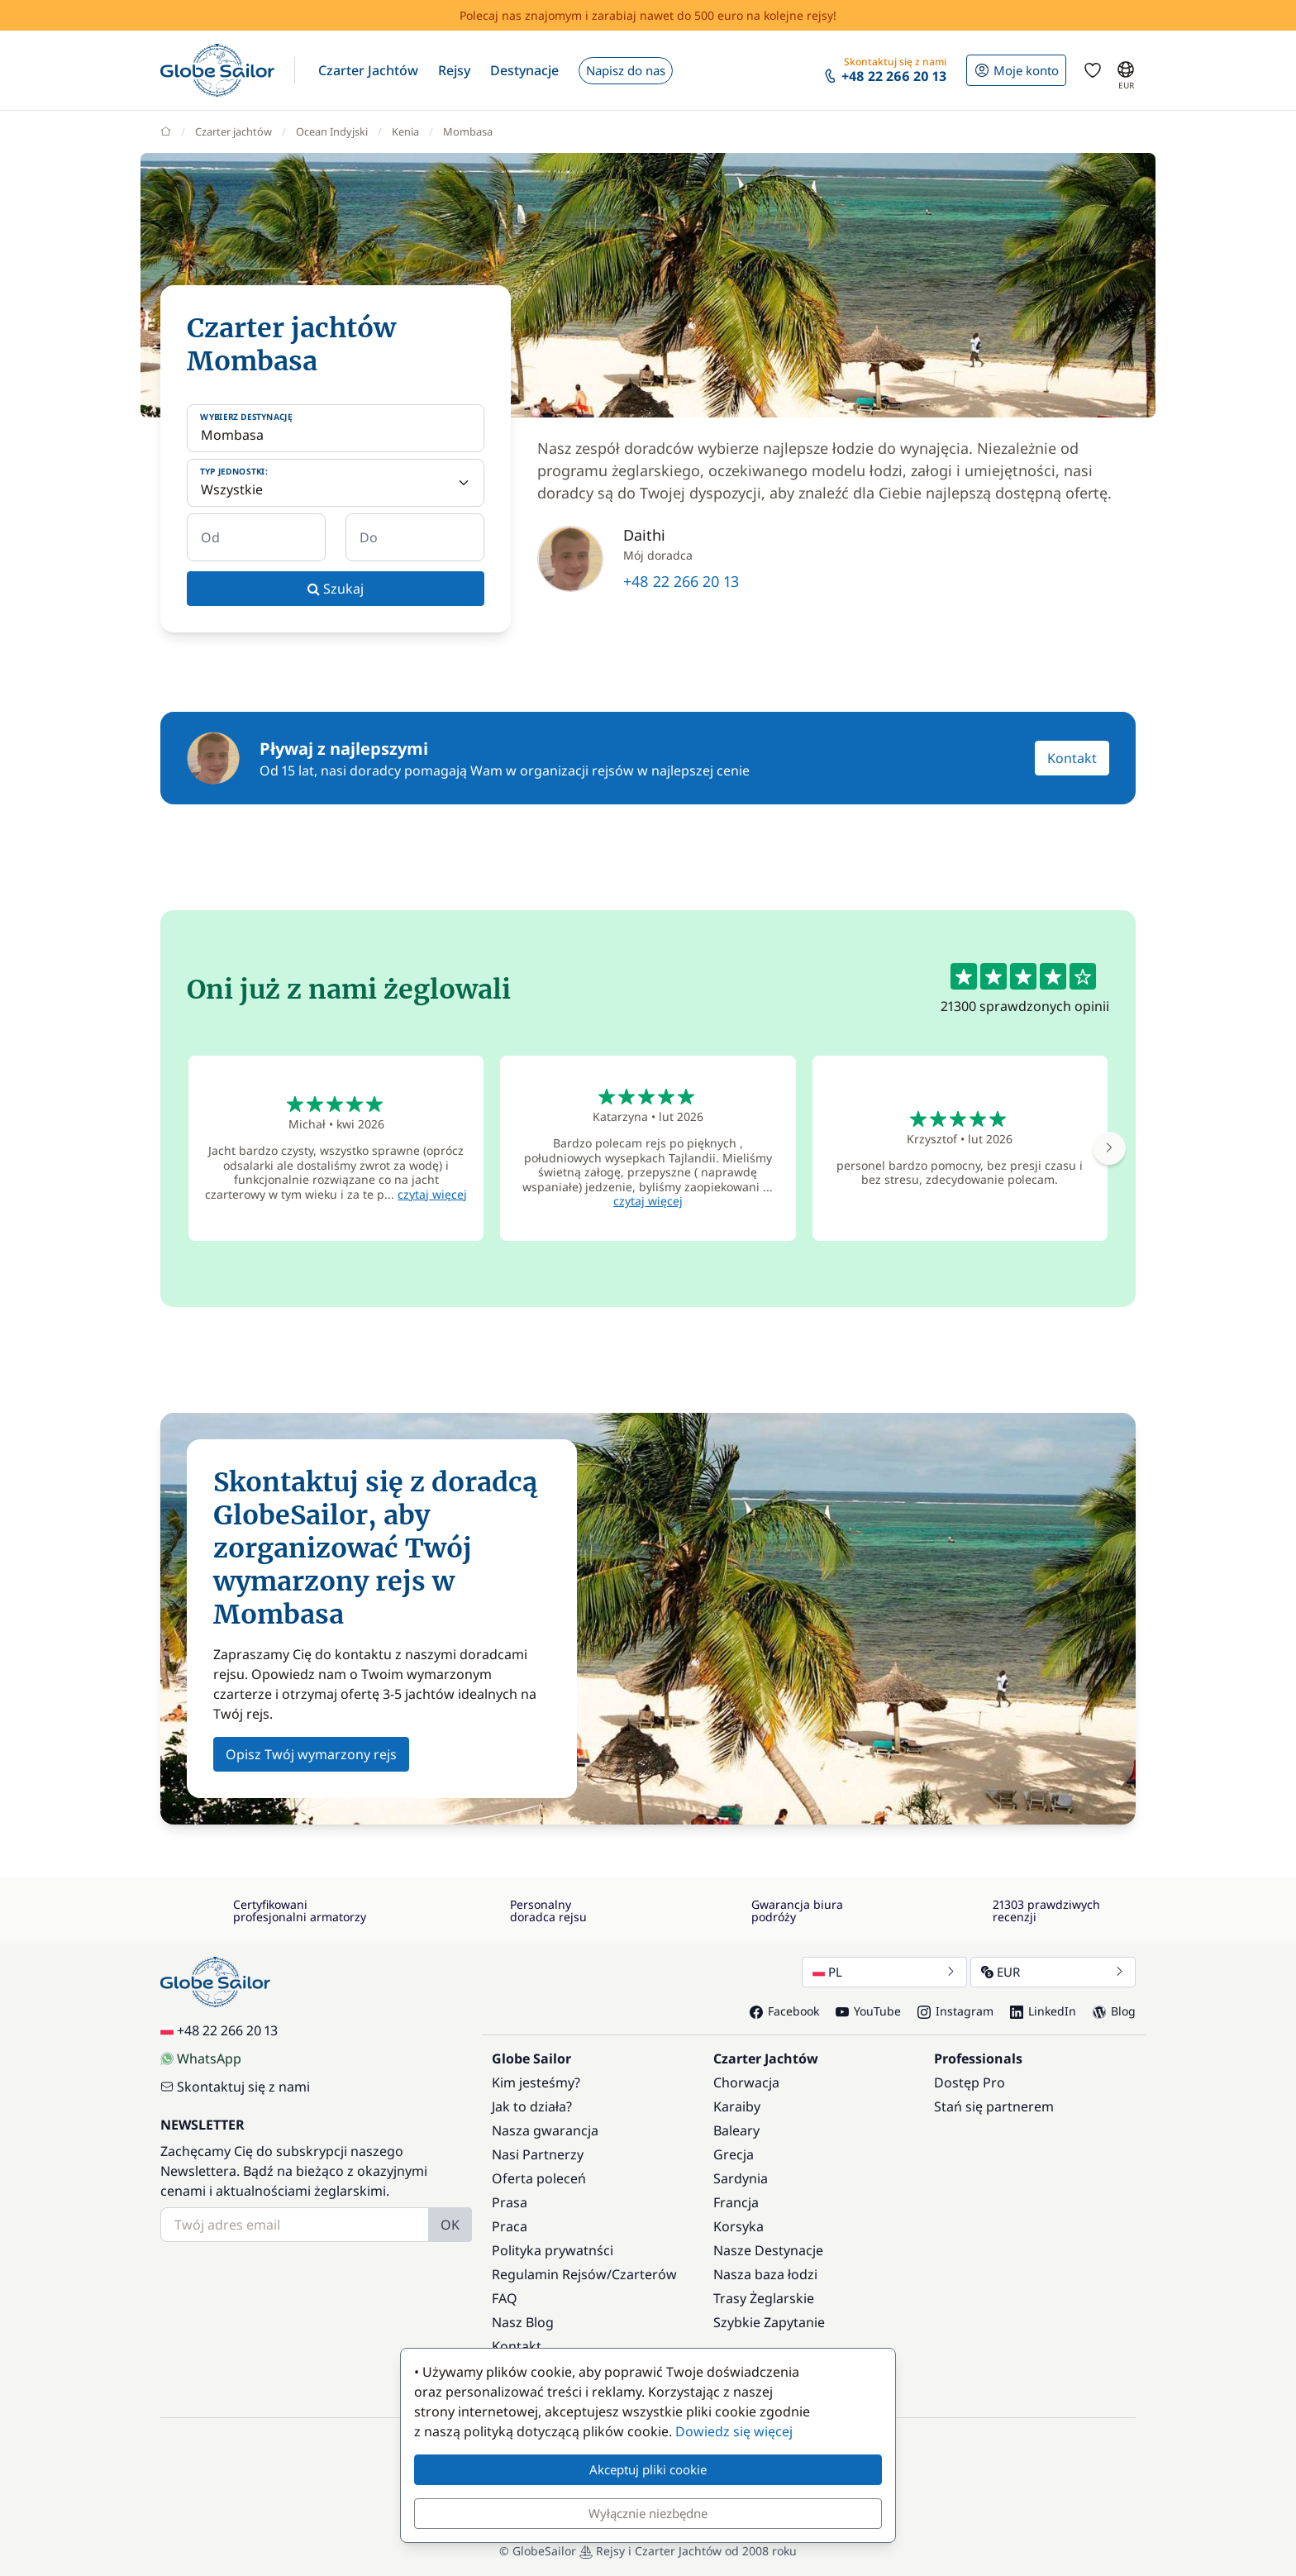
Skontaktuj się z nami (235, 2086)
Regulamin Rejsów (549, 2274)
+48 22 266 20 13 (681, 581)
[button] (368, 70)
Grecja (733, 2154)
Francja (736, 2202)
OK (450, 2225)
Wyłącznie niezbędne (648, 2513)
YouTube (868, 2011)
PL (884, 1971)
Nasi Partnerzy (538, 2154)
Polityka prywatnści (552, 2250)
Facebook (784, 2011)
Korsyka (738, 2226)
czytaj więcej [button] (432, 1194)
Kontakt (1072, 758)
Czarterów (644, 2274)
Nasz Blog (523, 2322)
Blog (1114, 2011)
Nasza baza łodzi (765, 2274)
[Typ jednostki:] (335, 483)
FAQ (504, 2298)
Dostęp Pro (969, 2082)
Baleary (736, 2130)
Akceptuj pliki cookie (648, 2469)
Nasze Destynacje (768, 2250)
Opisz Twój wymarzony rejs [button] (311, 1754)
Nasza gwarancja (545, 2130)
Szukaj (335, 589)
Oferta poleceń (539, 2178)
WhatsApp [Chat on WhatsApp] (200, 2058)
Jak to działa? (532, 2106)
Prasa (509, 2202)
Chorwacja (746, 2082)
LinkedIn (1043, 2011)
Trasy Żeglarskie (763, 2298)
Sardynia (740, 2178)
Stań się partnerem (994, 2106)
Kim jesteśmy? (536, 2082)
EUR (1053, 1971)
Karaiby (736, 2106)
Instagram (955, 2011)
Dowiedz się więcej (734, 2431)
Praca (509, 2226)
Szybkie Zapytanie (769, 2322)
